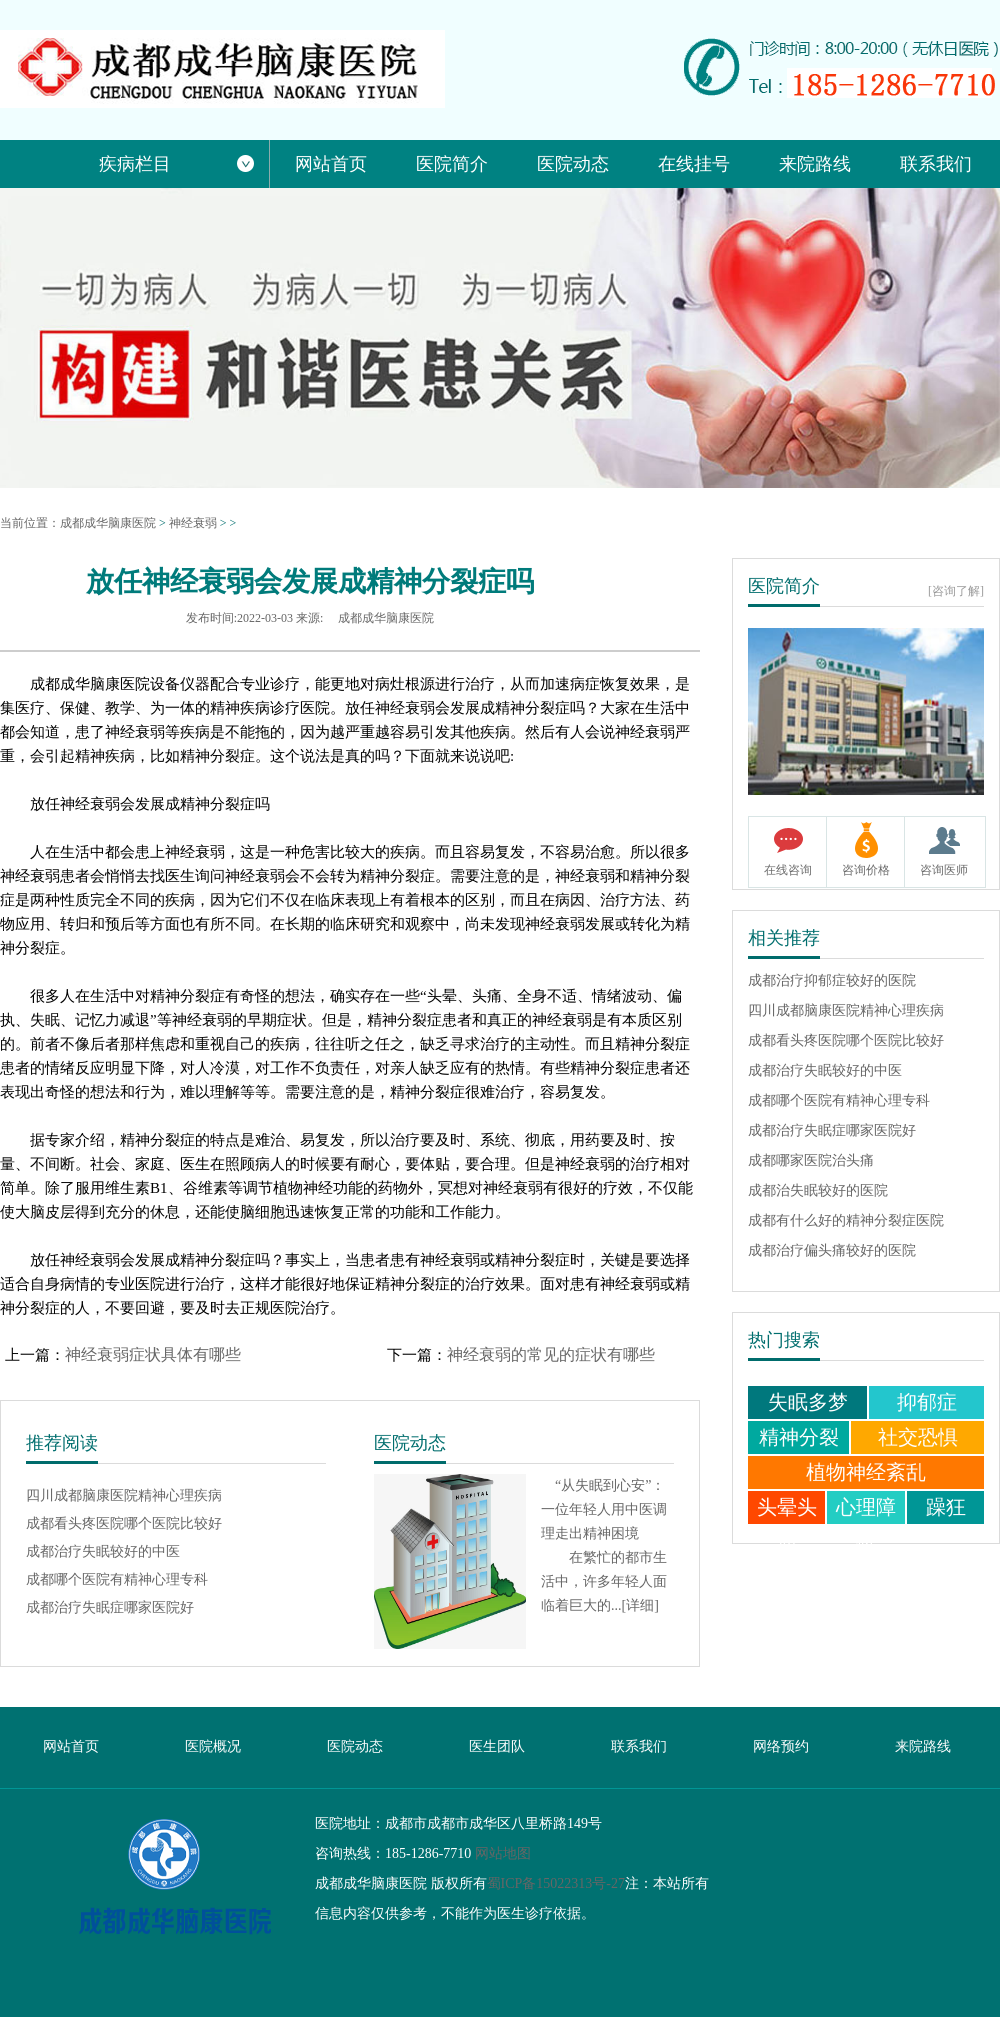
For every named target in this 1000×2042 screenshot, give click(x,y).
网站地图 (503, 1853)
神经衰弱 (193, 523)
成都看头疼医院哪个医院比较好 (124, 1520)
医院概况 (213, 1746)
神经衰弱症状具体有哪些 (153, 1354)
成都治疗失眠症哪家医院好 (110, 1604)
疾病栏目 (177, 164)
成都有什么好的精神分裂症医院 (846, 1218)
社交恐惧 (918, 1437)
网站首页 (71, 1746)
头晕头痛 (787, 1523)
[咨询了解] (956, 591)
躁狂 (946, 1507)
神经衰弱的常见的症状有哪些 (551, 1354)
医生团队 (497, 1746)
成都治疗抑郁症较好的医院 (832, 978)
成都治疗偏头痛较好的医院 (832, 1248)
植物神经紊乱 (866, 1472)
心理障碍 (866, 1523)
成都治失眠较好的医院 (818, 1188)
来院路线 (923, 1746)
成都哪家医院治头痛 (811, 1158)
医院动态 (355, 1746)
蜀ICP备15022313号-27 (556, 1883)
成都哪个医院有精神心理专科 (117, 1576)
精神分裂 (799, 1437)
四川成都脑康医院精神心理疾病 (124, 1492)
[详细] (640, 1605)
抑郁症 (927, 1402)
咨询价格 (866, 870)
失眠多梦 (808, 1402)
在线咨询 (788, 870)
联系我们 (639, 1746)
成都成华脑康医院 (108, 523)
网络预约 (781, 1746)
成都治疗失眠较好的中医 (103, 1548)
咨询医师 (944, 870)
